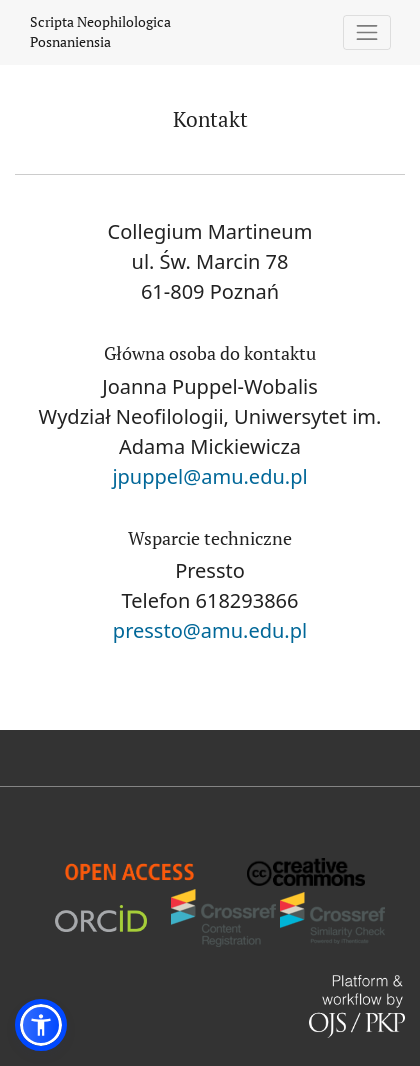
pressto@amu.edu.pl (210, 630)
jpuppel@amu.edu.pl (209, 476)
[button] (41, 1025)
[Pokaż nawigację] (367, 32)
